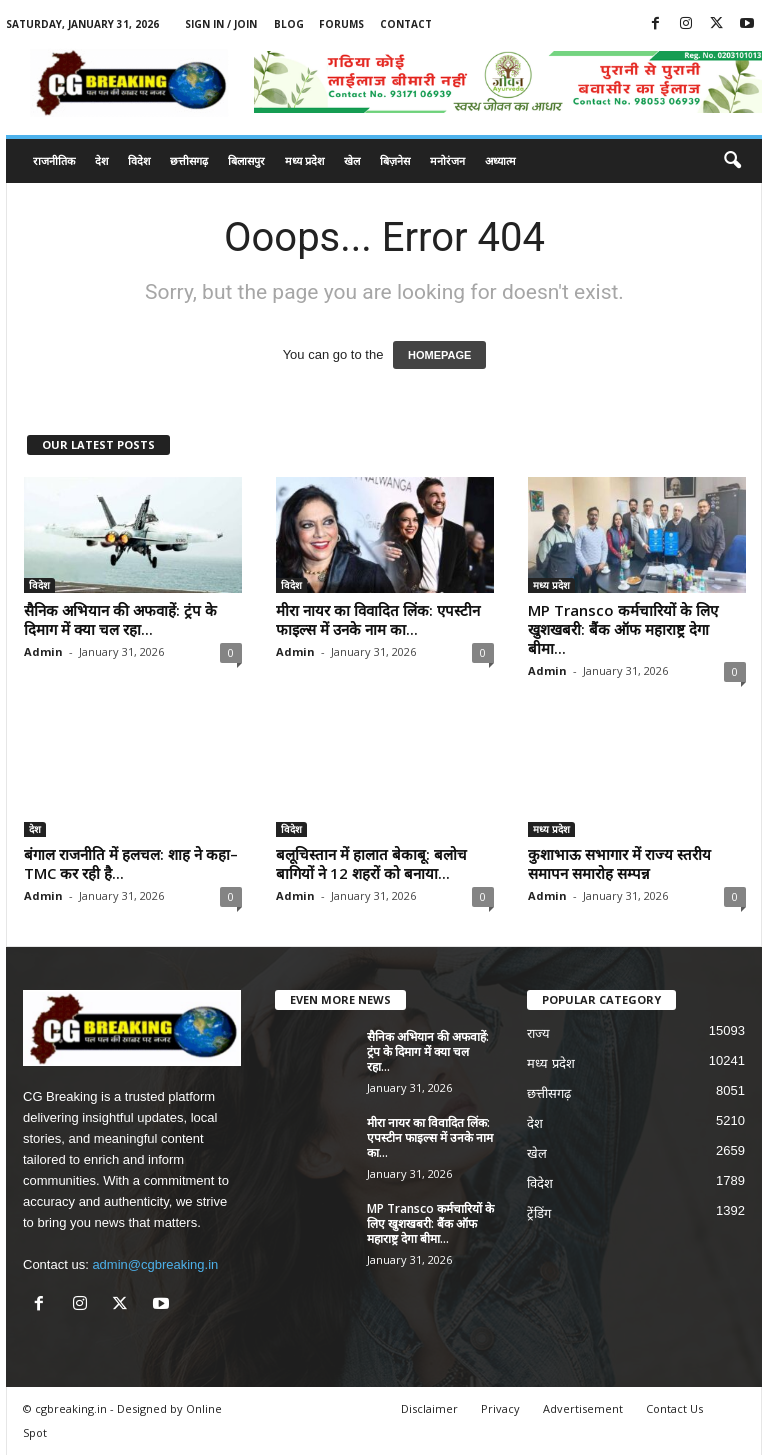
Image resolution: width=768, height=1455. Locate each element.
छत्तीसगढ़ (189, 160)
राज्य (538, 1033)
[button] (732, 161)
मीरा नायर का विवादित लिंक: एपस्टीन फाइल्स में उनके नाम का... (378, 619)
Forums (341, 24)
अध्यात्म (500, 160)
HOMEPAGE (439, 355)
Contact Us (674, 1408)
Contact (406, 24)
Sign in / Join (221, 24)
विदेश (139, 160)
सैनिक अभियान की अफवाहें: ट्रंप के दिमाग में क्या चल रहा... (120, 619)
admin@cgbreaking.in (155, 1264)
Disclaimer (429, 1408)
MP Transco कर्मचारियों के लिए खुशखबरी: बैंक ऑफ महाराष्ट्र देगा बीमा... (623, 629)
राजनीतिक (54, 160)
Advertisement (583, 1408)
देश (101, 160)
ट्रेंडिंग (539, 1213)
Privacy (500, 1408)
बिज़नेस (395, 160)
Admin (43, 651)
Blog (289, 24)
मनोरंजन (447, 160)
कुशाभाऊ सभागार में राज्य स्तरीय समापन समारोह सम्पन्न (619, 863)
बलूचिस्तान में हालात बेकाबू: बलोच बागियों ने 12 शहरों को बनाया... (371, 863)
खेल (352, 160)
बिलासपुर (246, 160)
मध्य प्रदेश (304, 160)
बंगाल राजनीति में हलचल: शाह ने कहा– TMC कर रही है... (131, 863)
